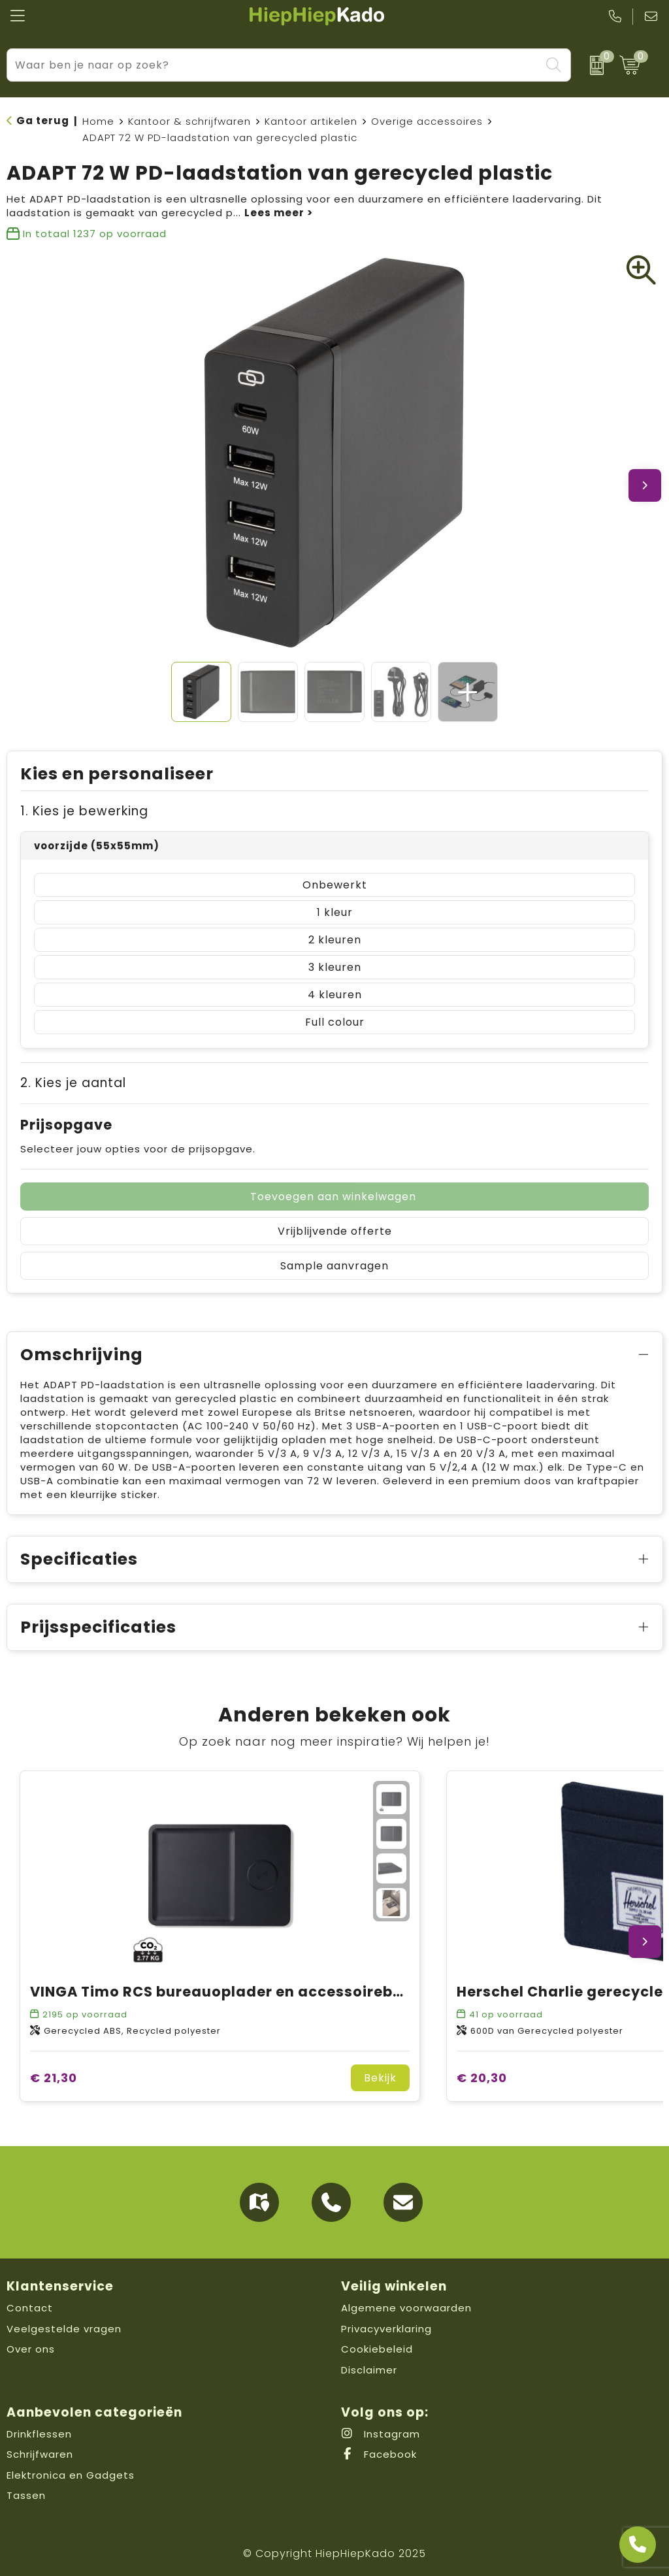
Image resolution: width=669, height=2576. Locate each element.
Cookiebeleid (377, 2349)
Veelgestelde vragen (64, 2329)
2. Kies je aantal (73, 1083)
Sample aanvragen (334, 1265)
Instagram (380, 2434)
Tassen (26, 2495)
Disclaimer (369, 2370)
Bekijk (380, 2077)
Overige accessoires (427, 121)
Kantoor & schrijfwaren (189, 121)
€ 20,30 (482, 2077)
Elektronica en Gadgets (71, 2475)
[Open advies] (637, 2544)
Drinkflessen (39, 2434)
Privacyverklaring (386, 2329)
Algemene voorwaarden (406, 2308)
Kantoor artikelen (311, 121)
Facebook (379, 2454)
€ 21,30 (53, 2077)
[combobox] (273, 65)
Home (98, 121)
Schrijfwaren (40, 2454)
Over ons (31, 2349)
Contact (30, 2308)
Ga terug (42, 120)
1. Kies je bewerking (84, 811)
